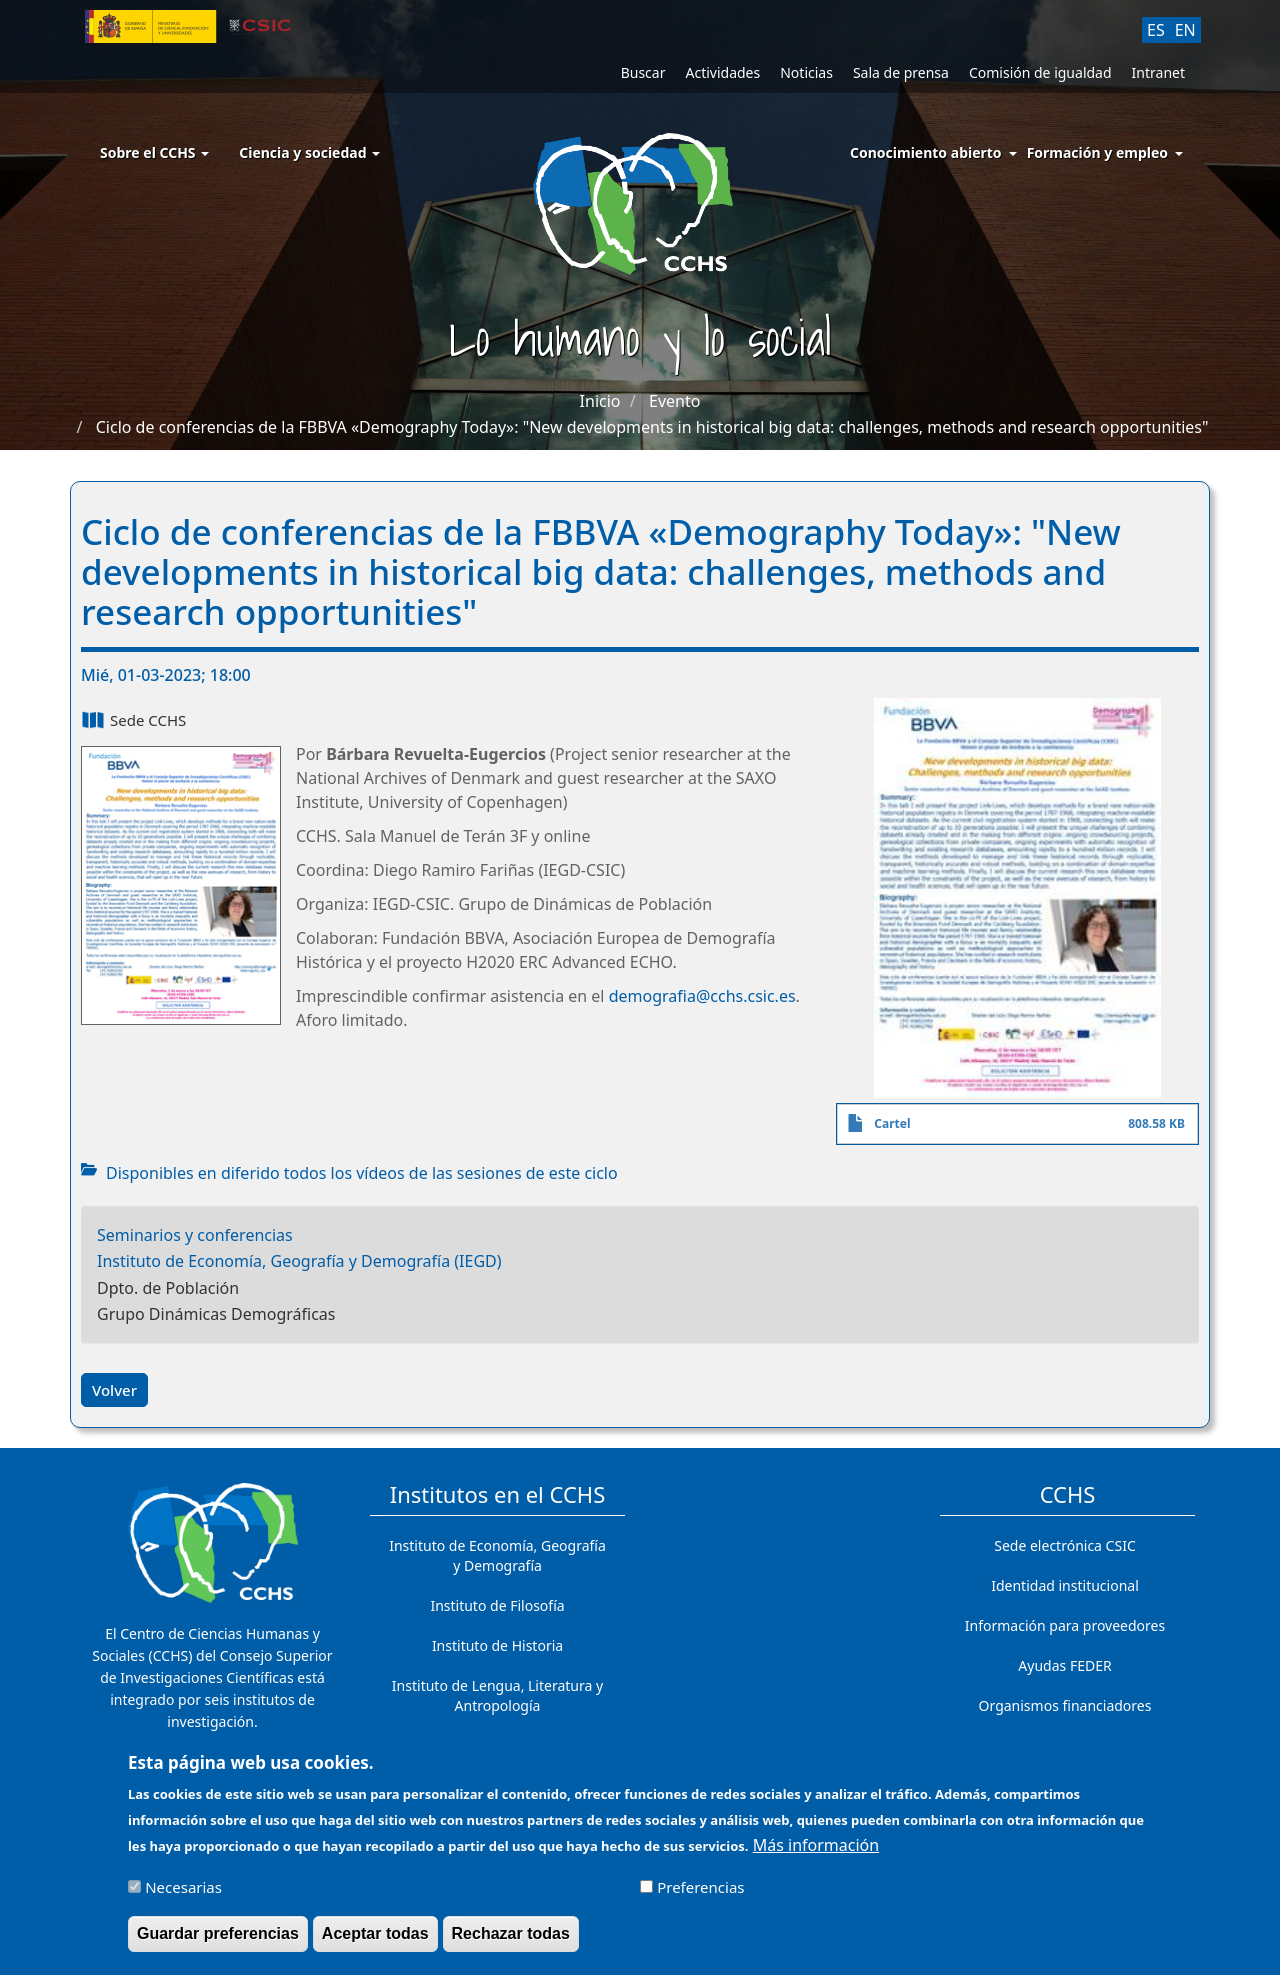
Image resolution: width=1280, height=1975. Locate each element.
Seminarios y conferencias (195, 1235)
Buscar (643, 72)
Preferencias (700, 1895)
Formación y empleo (1097, 152)
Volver (114, 1390)
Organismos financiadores (1065, 1705)
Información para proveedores (1065, 1625)
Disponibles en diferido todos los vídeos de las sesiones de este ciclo (362, 1173)
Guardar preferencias (218, 1941)
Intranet (1158, 72)
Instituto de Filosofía (497, 1605)
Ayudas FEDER (1064, 1665)
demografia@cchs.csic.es (702, 996)
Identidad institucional (1065, 1585)
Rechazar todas (511, 1941)
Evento (674, 401)
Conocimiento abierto (926, 152)
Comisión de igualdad (1040, 72)
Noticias (806, 72)
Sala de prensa (901, 72)
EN (1185, 30)
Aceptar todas (375, 1941)
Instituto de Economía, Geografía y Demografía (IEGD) (299, 1261)
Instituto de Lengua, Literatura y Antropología (497, 1695)
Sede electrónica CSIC (1064, 1545)
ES (1156, 30)
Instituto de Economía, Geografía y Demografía (497, 1555)
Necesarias (183, 1895)
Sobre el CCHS (154, 152)
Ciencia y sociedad (309, 152)
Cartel (892, 1123)
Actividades (722, 72)
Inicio (600, 401)
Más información (816, 1853)
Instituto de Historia (497, 1645)
